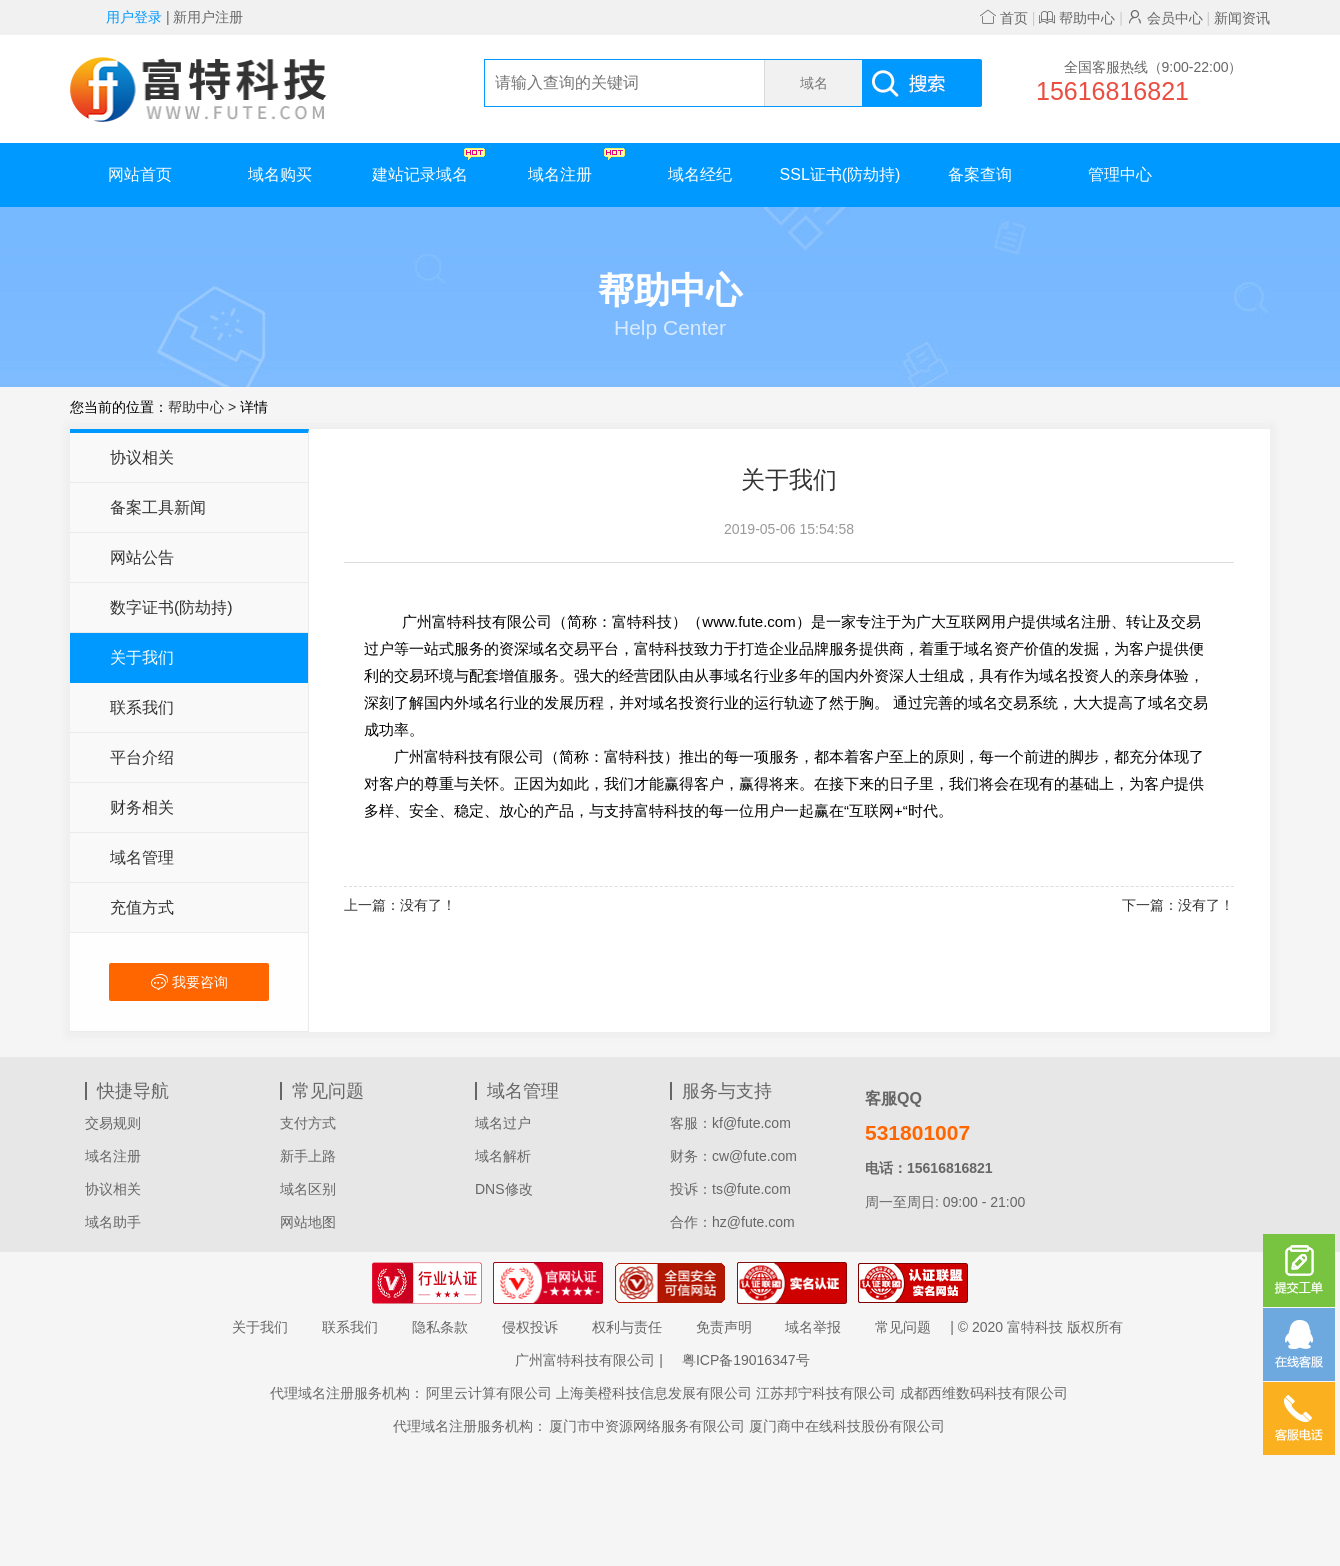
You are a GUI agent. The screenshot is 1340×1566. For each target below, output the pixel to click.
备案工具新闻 (158, 507)
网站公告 (142, 557)
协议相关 (142, 457)
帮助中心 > (204, 407)
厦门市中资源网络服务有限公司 (647, 1426)
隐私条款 (440, 1327)
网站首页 (140, 174)
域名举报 (813, 1327)
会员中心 (1165, 18)
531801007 (917, 1132)
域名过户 (503, 1123)
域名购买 (280, 174)
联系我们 (142, 707)
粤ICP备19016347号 (746, 1360)
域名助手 (113, 1222)
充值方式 (142, 907)
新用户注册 (208, 17)
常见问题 (903, 1327)
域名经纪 (700, 174)
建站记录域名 (428, 165)
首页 (1004, 18)
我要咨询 (189, 982)
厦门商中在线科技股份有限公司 (847, 1426)
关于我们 (142, 657)
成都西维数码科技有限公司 (984, 1393)
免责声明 (724, 1327)
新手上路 (308, 1156)
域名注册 (576, 165)
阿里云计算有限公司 (489, 1393)
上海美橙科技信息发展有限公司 (654, 1393)
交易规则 (113, 1123)
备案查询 (980, 174)
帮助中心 (1077, 18)
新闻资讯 (1242, 18)
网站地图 (308, 1222)
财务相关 (142, 807)
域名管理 (142, 857)
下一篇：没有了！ (1178, 905)
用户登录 (134, 17)
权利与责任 (627, 1327)
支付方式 (308, 1123)
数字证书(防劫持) (171, 607)
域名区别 (308, 1189)
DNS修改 (504, 1189)
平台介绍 (142, 757)
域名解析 (503, 1156)
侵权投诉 (530, 1327)
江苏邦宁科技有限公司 (826, 1393)
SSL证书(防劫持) (840, 174)
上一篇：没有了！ (400, 905)
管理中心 (1120, 174)
